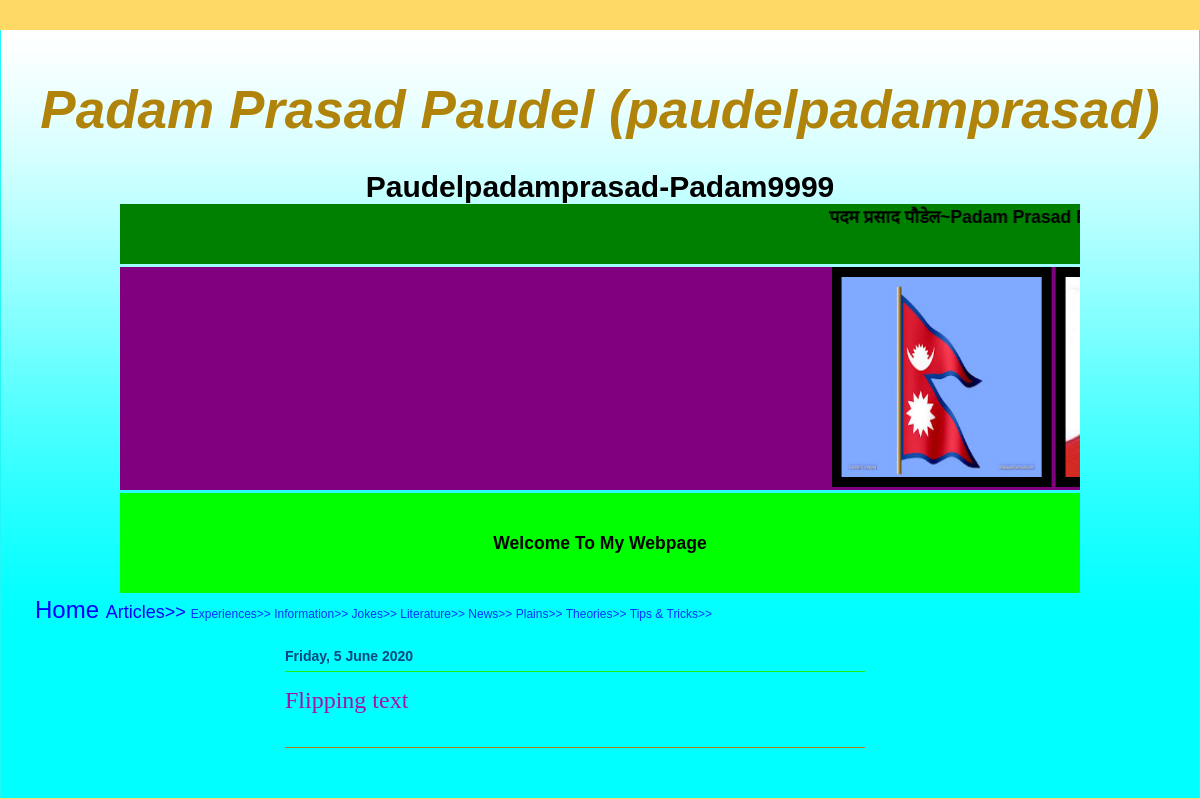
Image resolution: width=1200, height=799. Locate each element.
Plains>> (539, 614)
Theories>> (596, 614)
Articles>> (146, 612)
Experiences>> (231, 614)
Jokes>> (374, 614)
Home (67, 609)
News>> (490, 614)
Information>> (311, 614)
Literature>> (432, 614)
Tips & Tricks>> (671, 614)
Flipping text (346, 700)
